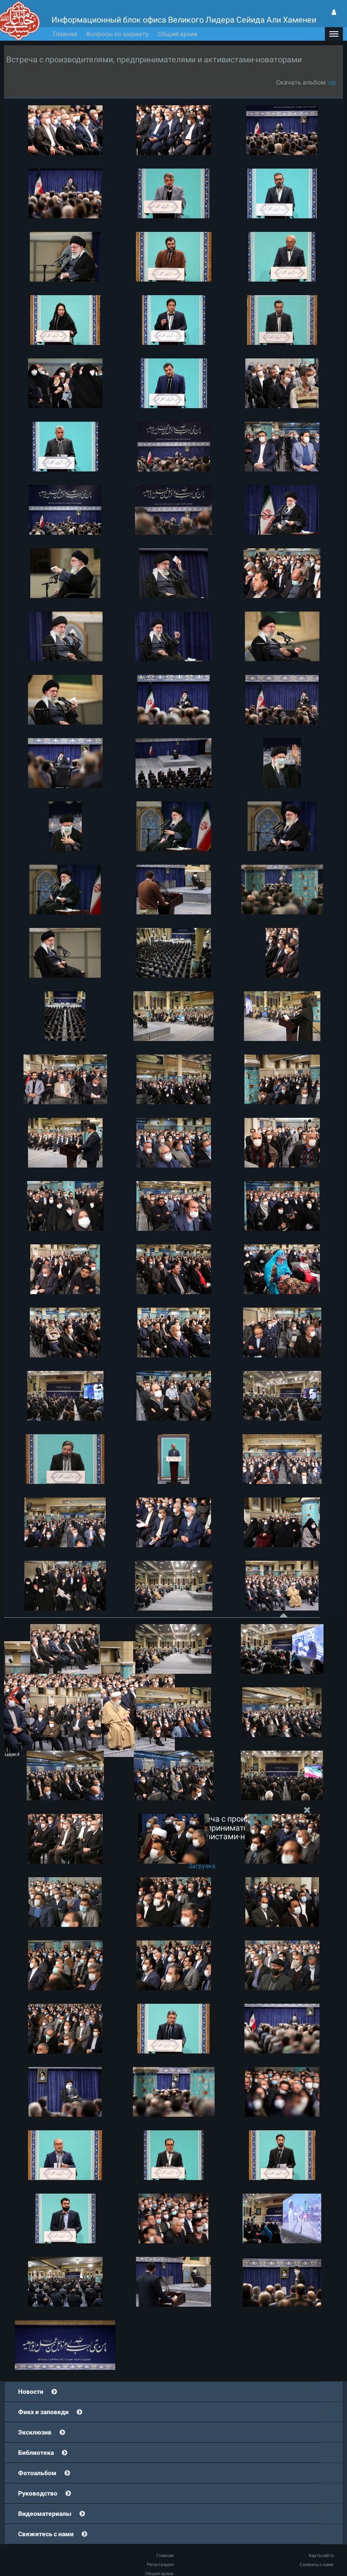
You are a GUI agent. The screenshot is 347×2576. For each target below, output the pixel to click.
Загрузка (202, 1866)
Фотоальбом (37, 2473)
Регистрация (160, 2564)
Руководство (37, 2493)
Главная (65, 34)
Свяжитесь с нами (46, 2534)
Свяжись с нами (316, 2564)
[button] (334, 34)
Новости (30, 2391)
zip (332, 82)
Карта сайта (321, 2555)
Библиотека (36, 2452)
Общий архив (177, 34)
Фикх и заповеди (43, 2412)
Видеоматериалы (44, 2513)
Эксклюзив (35, 2432)
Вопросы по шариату (117, 34)
